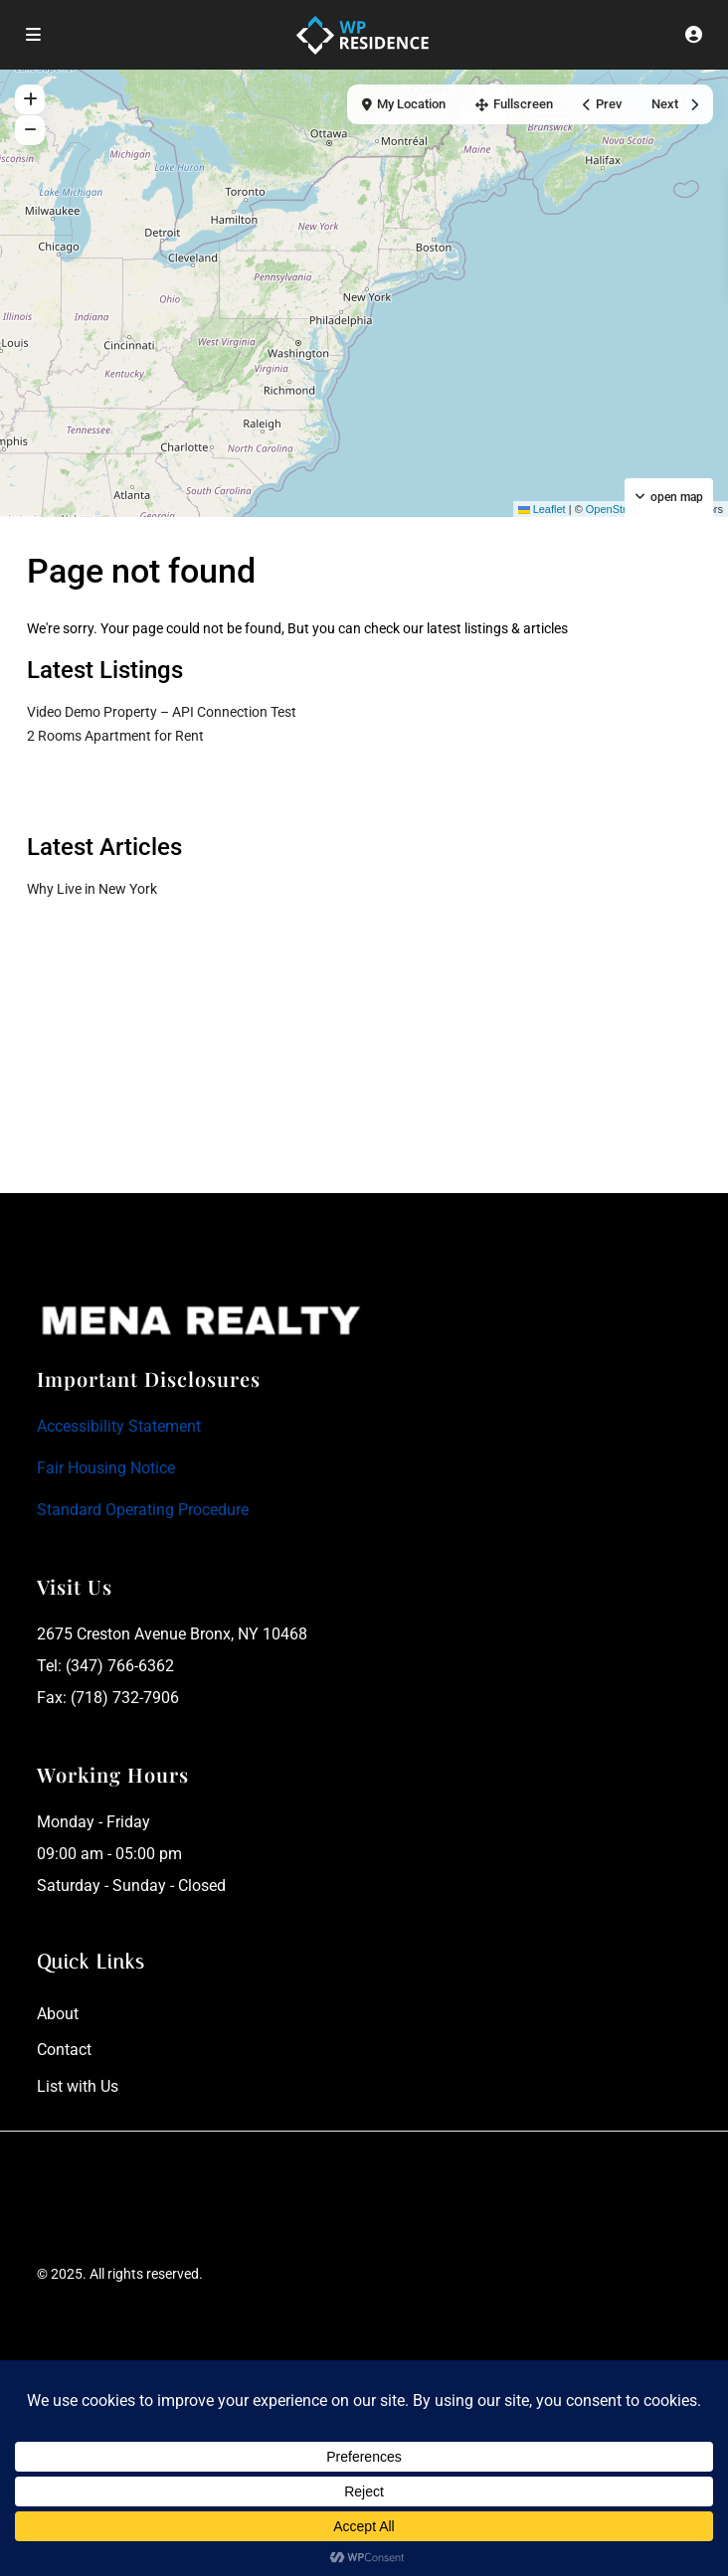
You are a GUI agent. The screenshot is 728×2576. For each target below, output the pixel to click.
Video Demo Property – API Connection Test (161, 712)
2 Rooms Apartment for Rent (115, 736)
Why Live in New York (92, 889)
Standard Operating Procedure (143, 1509)
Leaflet (542, 509)
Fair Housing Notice (106, 1468)
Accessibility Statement (119, 1426)
